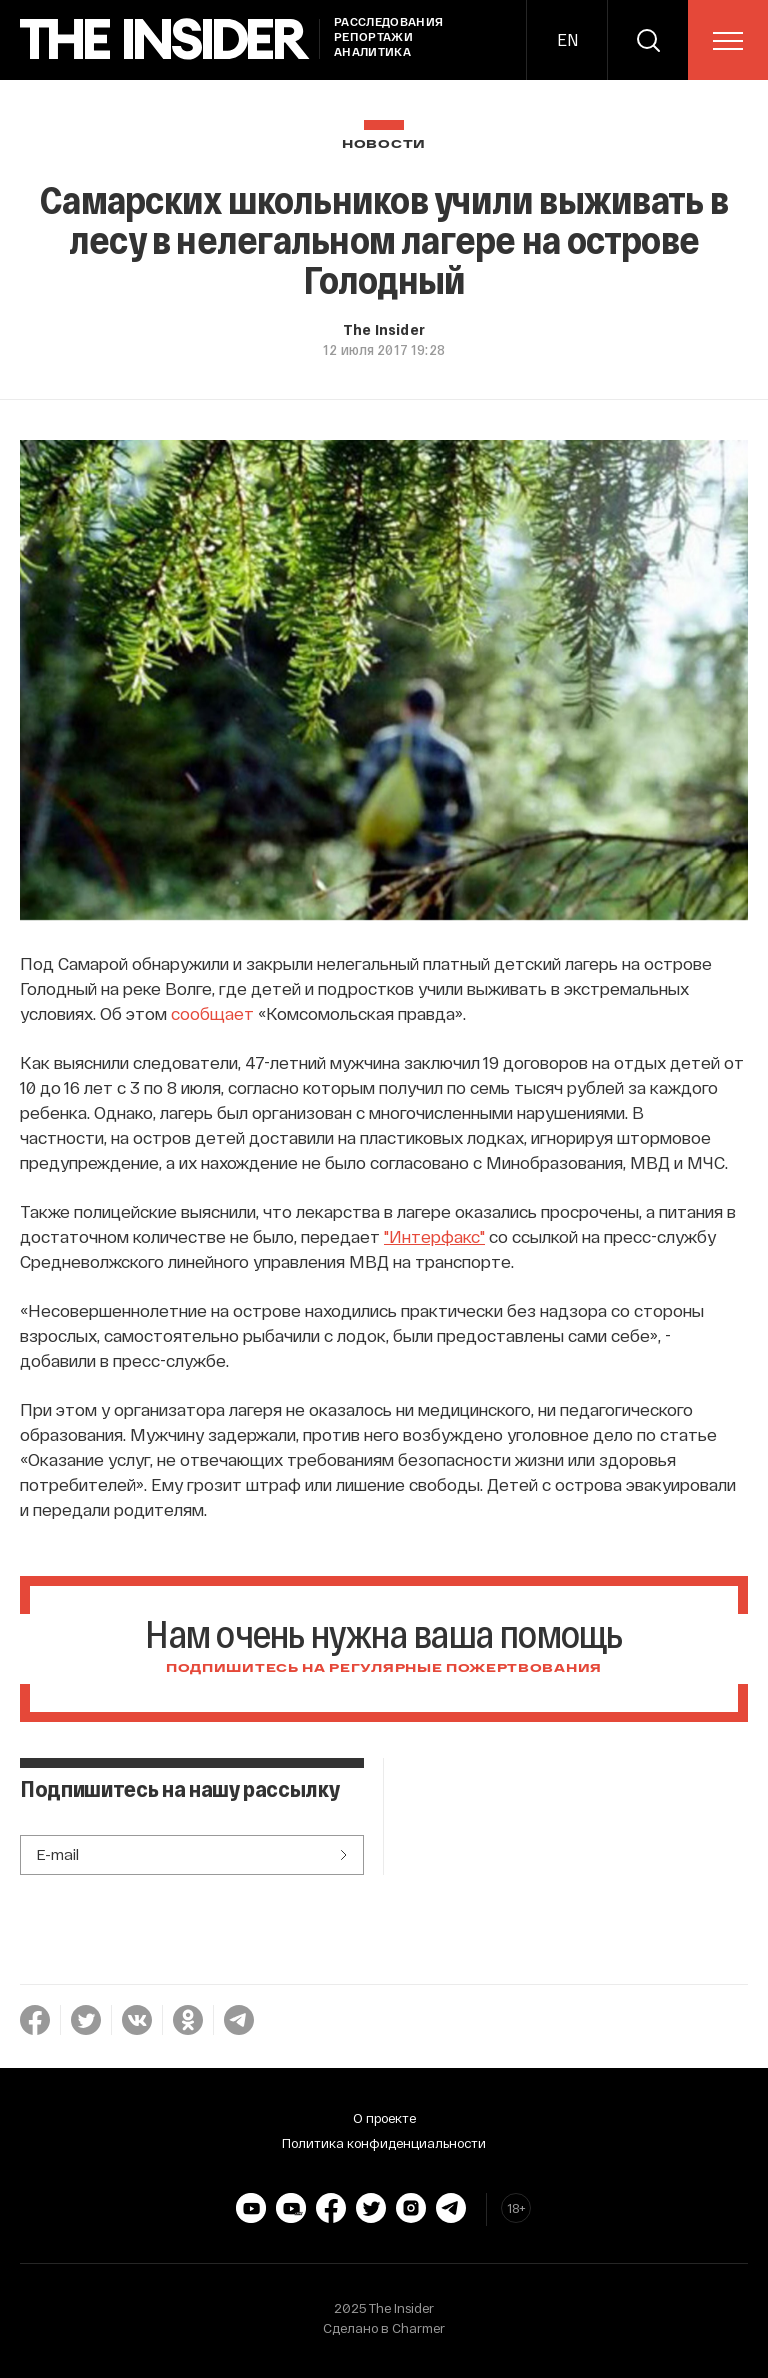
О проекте (384, 2118)
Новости (384, 144)
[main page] (165, 39)
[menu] (728, 41)
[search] (648, 40)
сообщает (212, 1013)
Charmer (418, 2328)
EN (567, 39)
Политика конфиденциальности (384, 2143)
